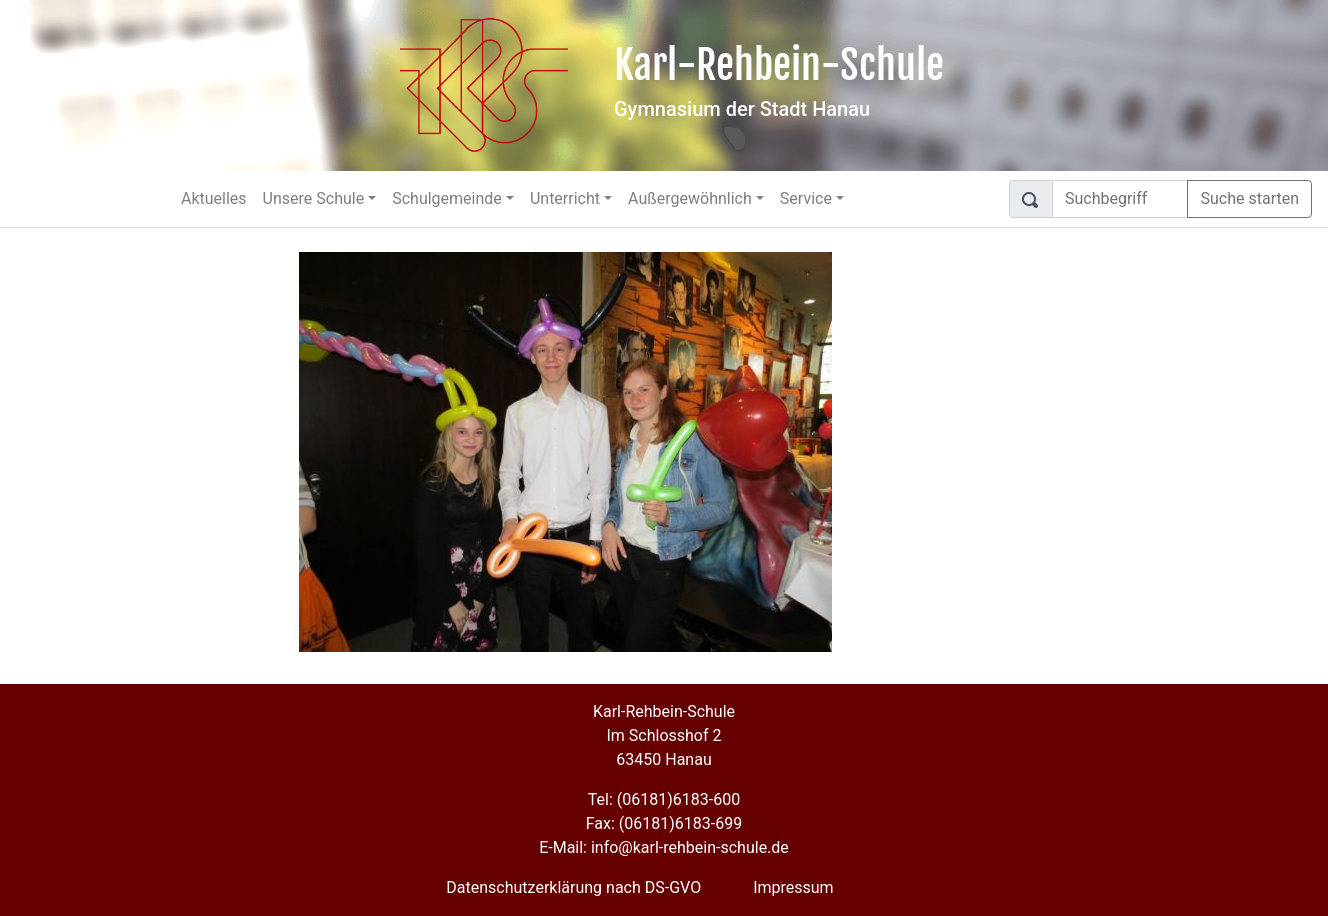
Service (806, 198)
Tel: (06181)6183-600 (664, 799)
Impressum (793, 887)
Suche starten (1249, 198)
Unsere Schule (314, 198)
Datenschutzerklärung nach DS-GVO (573, 887)
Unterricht (565, 198)
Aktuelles (214, 198)
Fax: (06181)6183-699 (664, 823)
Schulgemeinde (447, 198)
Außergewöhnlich (690, 198)
